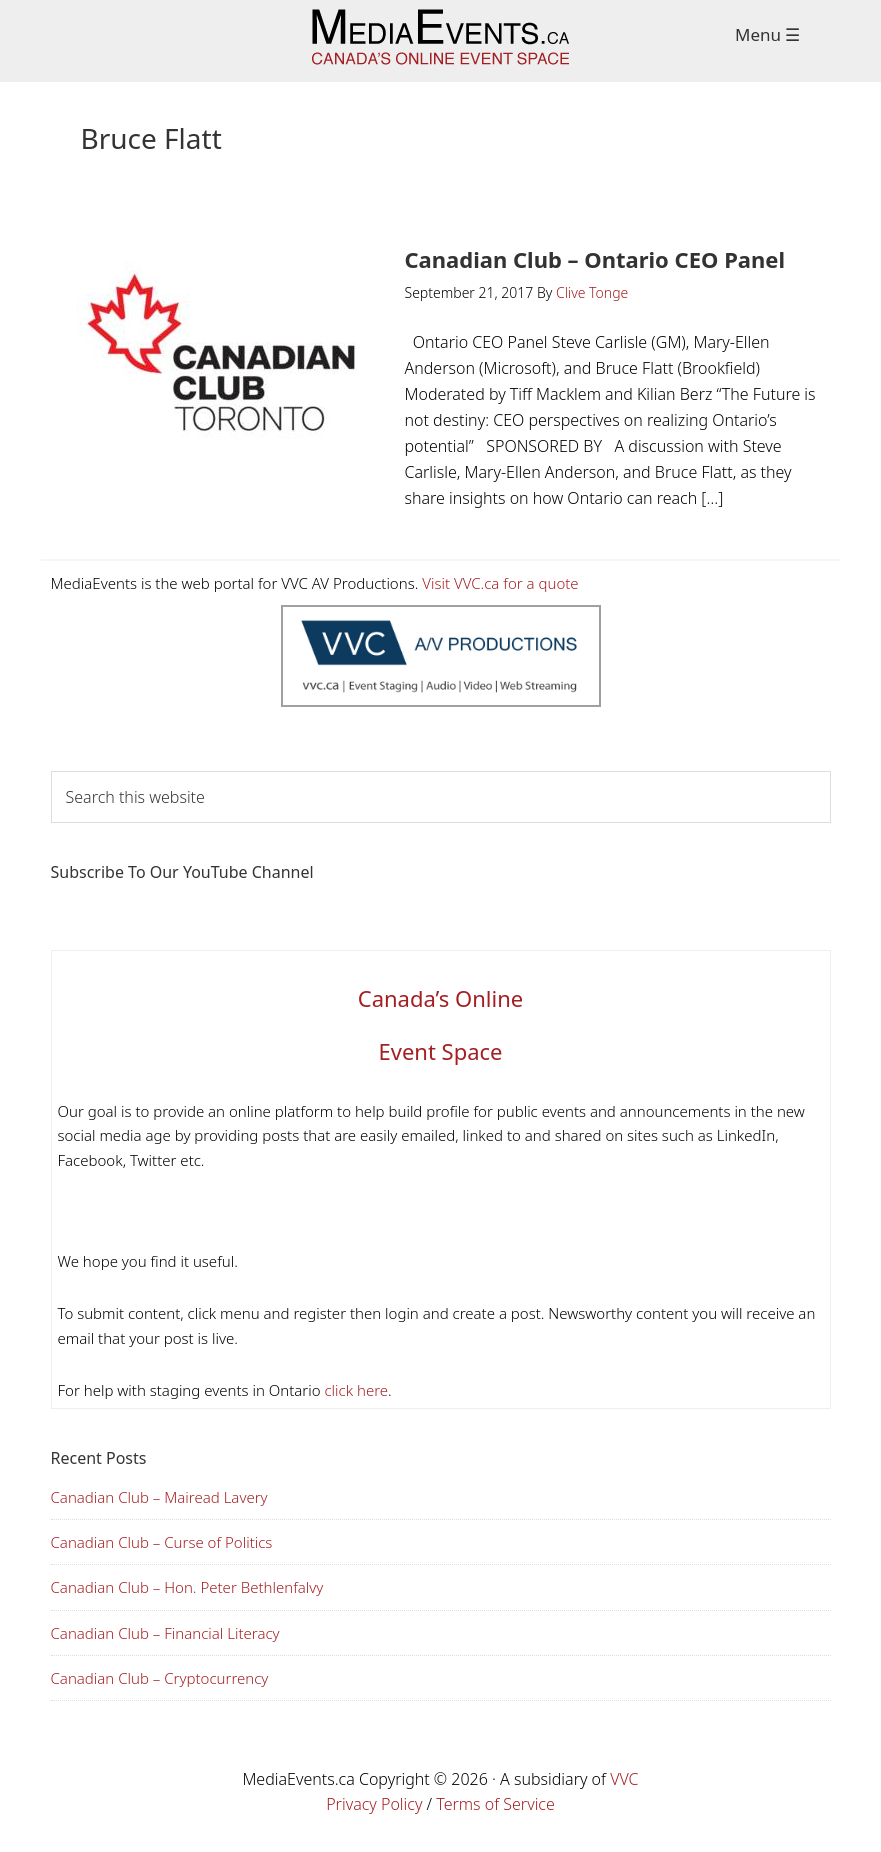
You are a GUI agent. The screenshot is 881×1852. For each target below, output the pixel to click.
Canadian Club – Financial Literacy (165, 1633)
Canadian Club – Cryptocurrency (160, 1678)
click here (355, 1390)
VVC (624, 1779)
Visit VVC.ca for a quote (500, 583)
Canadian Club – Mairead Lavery (159, 1497)
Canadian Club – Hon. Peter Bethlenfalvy (187, 1587)
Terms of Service (495, 1804)
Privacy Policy (374, 1804)
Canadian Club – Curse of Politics (162, 1542)
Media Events (440, 41)
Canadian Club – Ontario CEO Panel (595, 259)
